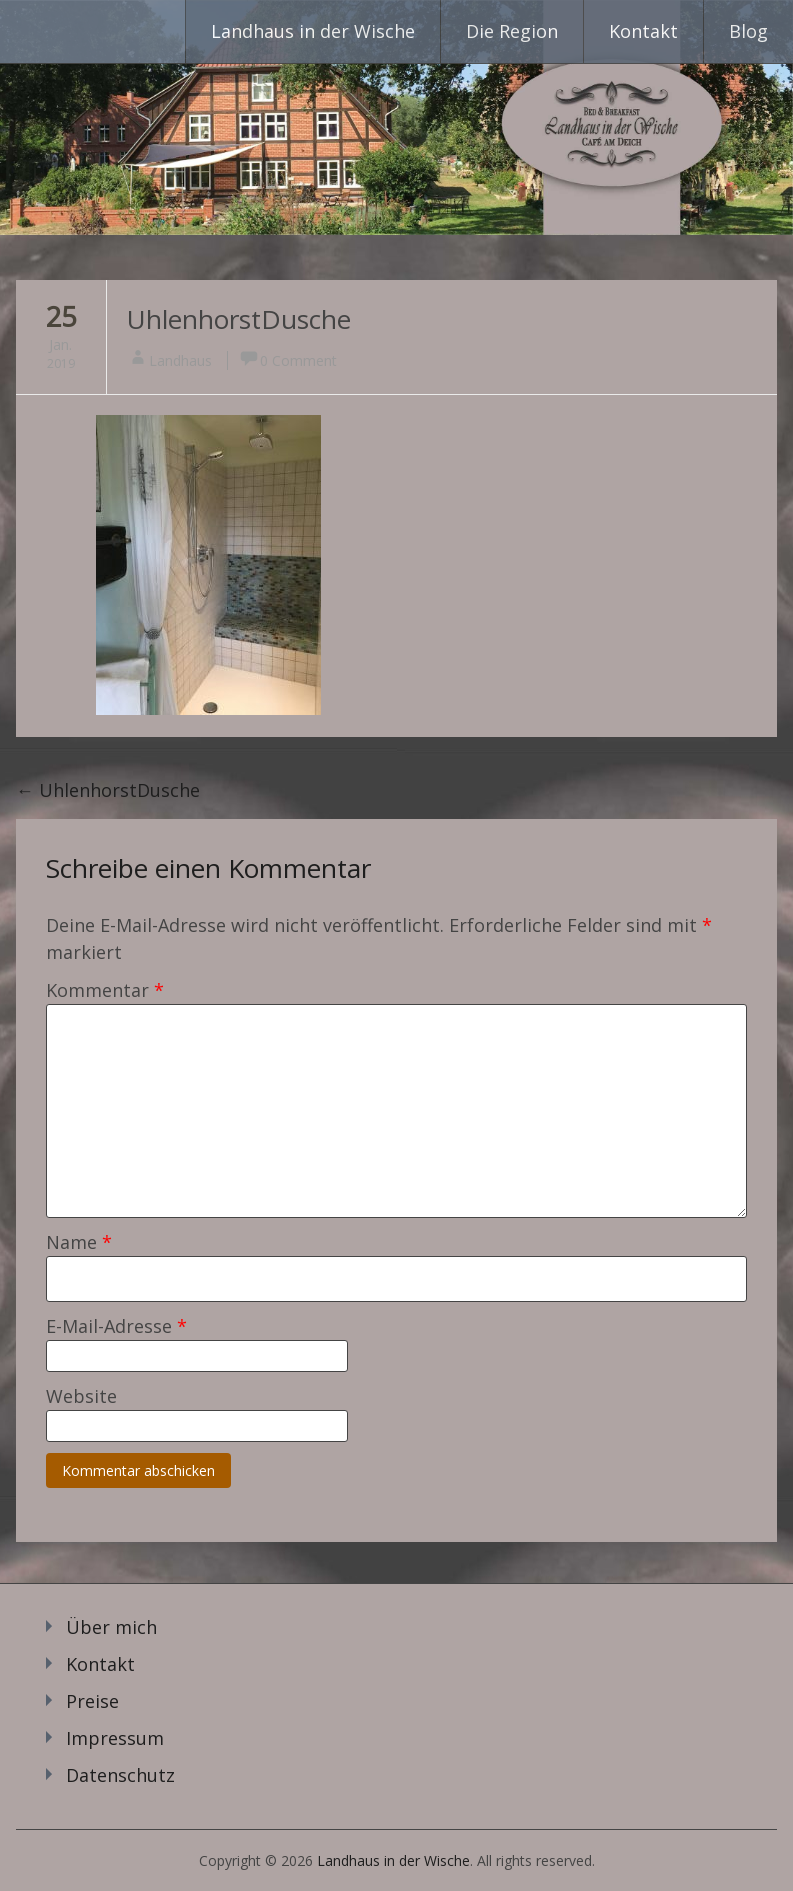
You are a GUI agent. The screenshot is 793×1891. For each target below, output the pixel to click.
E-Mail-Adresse (116, 1326)
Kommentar (105, 990)
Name (79, 1242)
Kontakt (643, 31)
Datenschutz (120, 1775)
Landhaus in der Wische (313, 31)
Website (81, 1396)
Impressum (115, 1738)
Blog (748, 31)
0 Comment (298, 360)
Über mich (111, 1627)
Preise (92, 1701)
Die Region (512, 31)
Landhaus (180, 360)
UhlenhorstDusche (239, 319)
